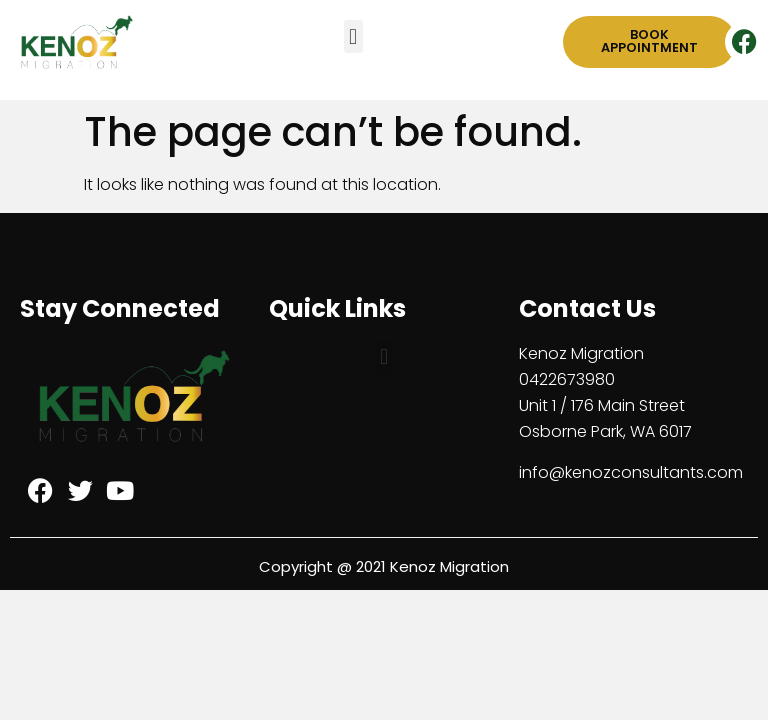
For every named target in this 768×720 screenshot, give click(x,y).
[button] (353, 36)
